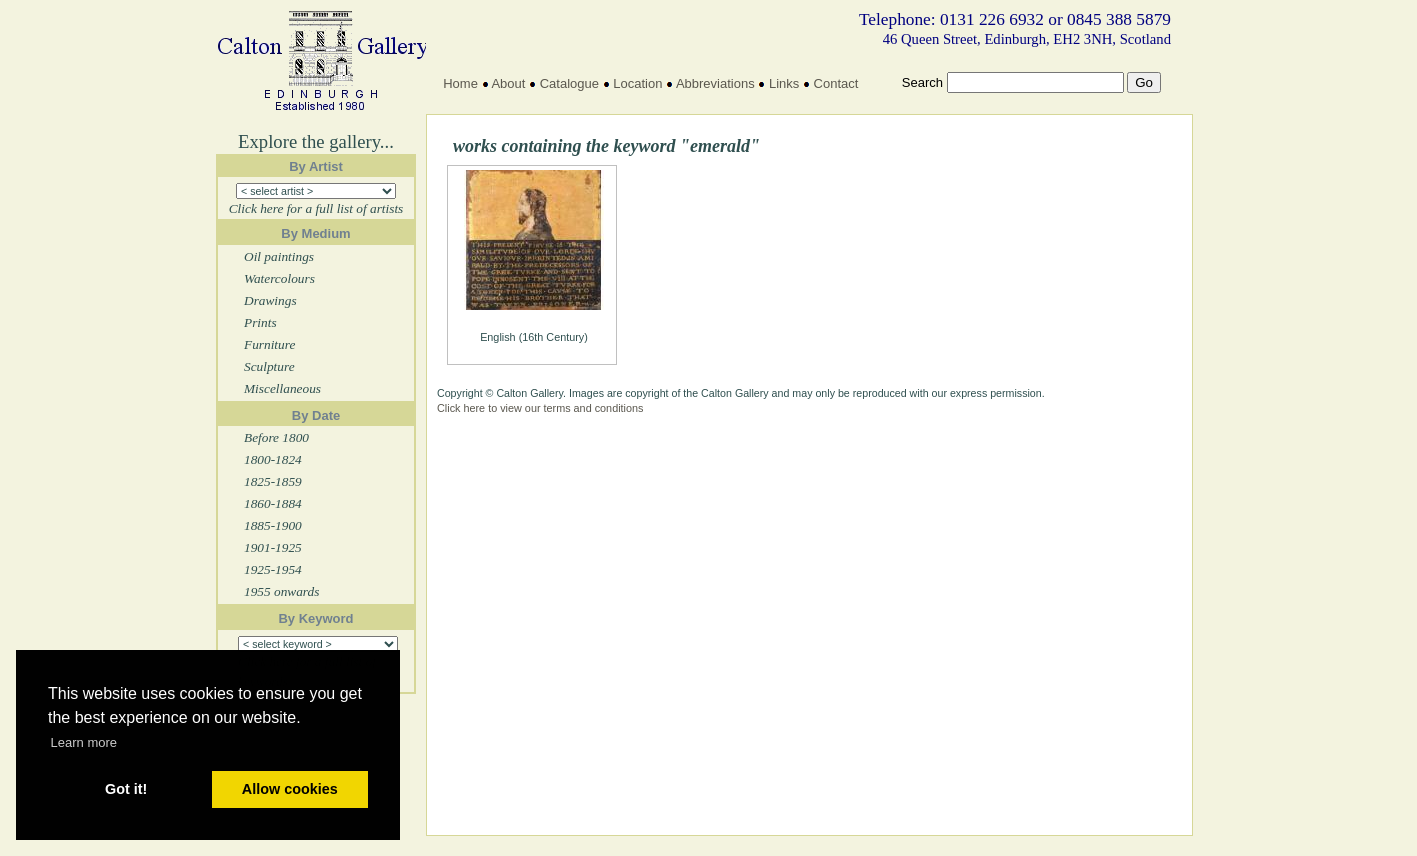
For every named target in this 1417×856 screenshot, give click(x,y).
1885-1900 (273, 525)
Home (460, 83)
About (508, 83)
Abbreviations (715, 83)
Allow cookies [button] (290, 789)
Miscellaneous (282, 388)
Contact (836, 83)
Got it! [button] (126, 789)
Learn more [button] (84, 742)
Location (637, 83)
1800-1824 (273, 459)
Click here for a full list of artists (316, 208)
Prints (260, 322)
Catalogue (569, 83)
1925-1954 (273, 569)
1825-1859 (273, 481)
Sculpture (269, 366)
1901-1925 (273, 547)
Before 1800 (276, 437)
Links (784, 83)
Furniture (269, 344)
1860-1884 (273, 503)
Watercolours (279, 278)
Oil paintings (279, 256)
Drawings (270, 300)
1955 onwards (281, 591)
